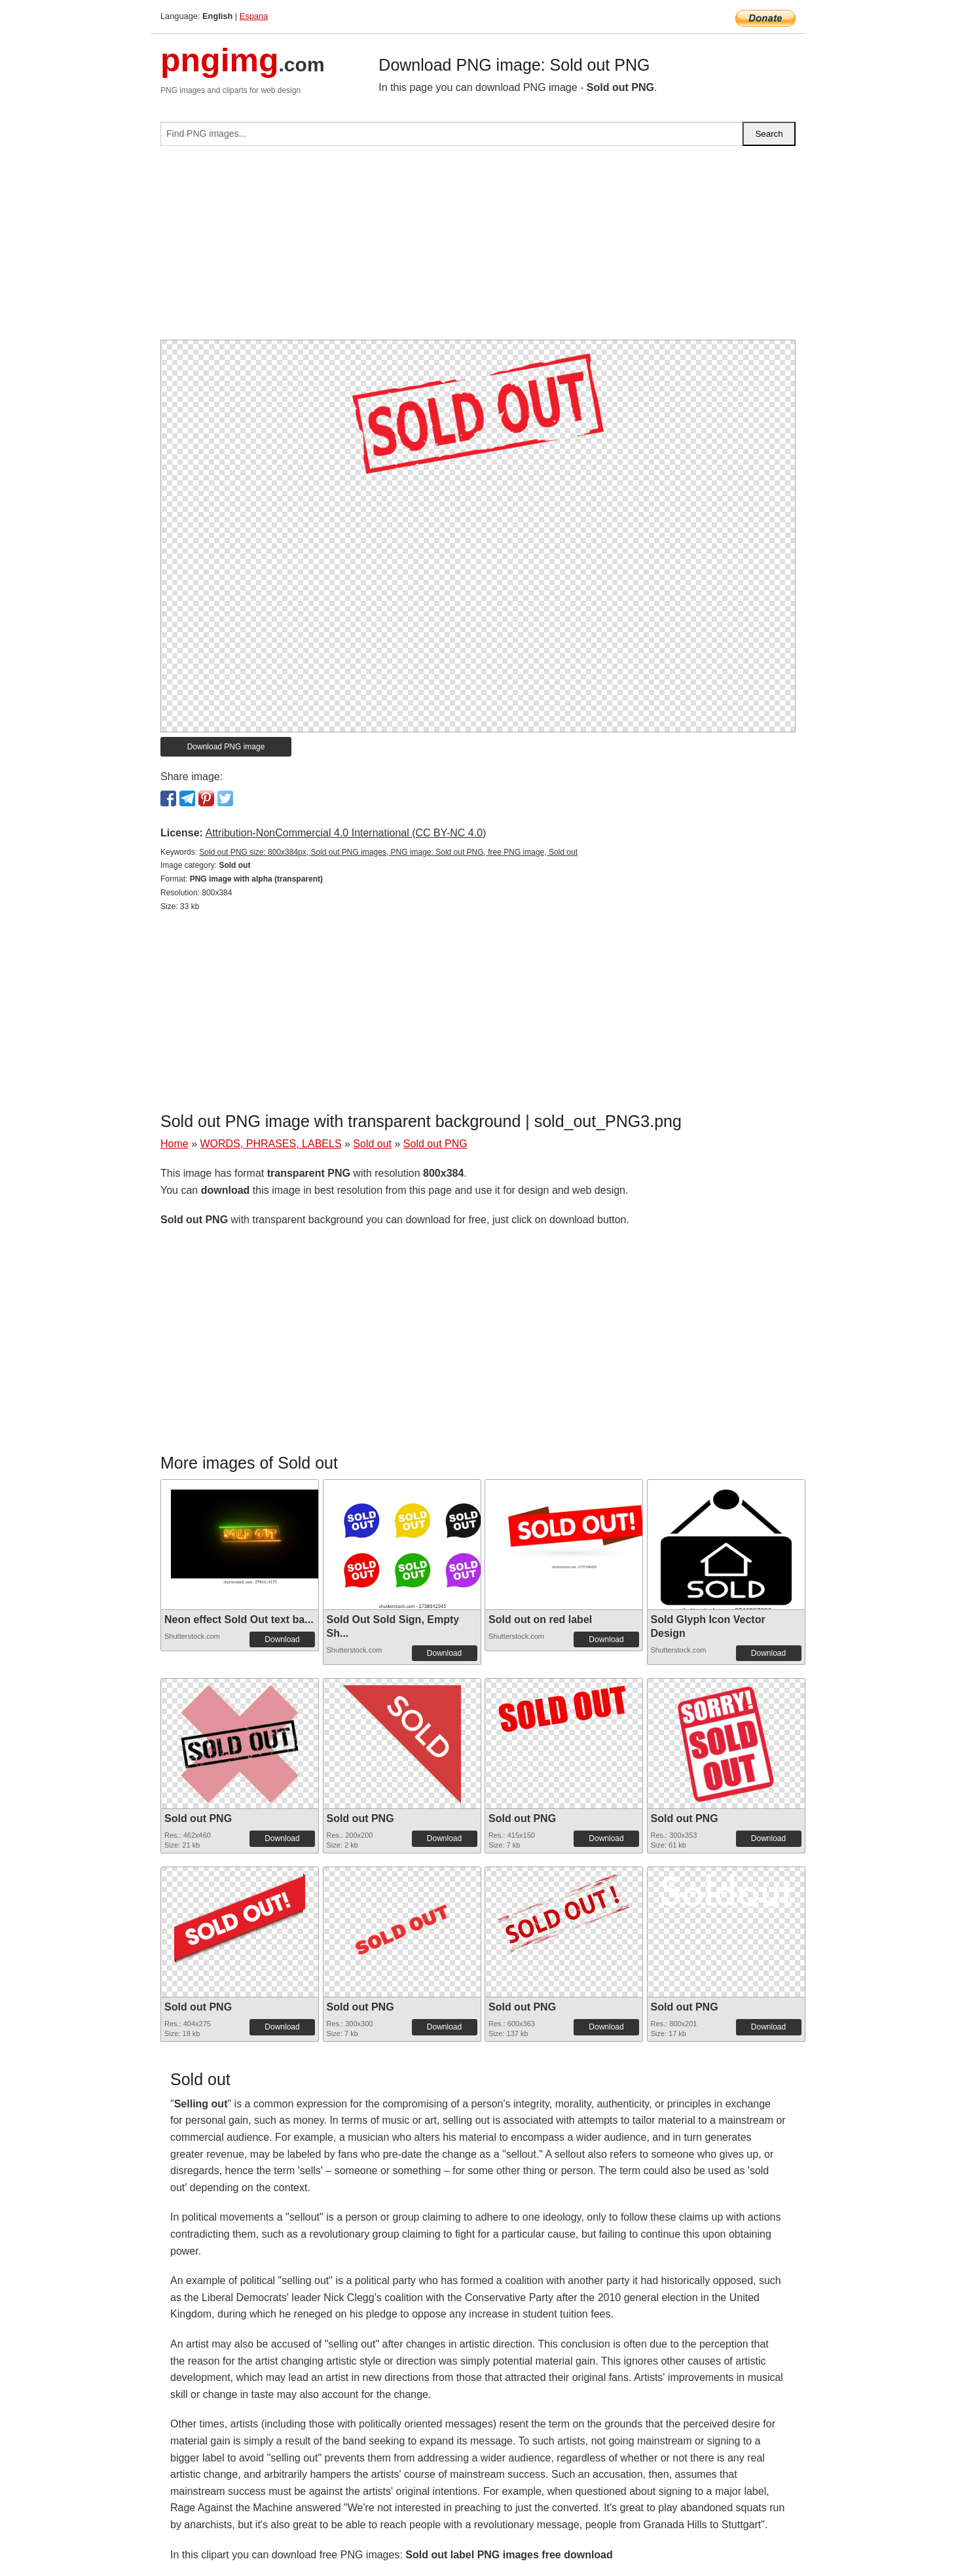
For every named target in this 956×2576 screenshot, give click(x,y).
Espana (254, 16)
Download (282, 1639)
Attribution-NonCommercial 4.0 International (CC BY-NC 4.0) (345, 832)
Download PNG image (226, 746)
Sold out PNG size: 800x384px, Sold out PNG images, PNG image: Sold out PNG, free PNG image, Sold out (388, 852)
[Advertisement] (478, 248)
